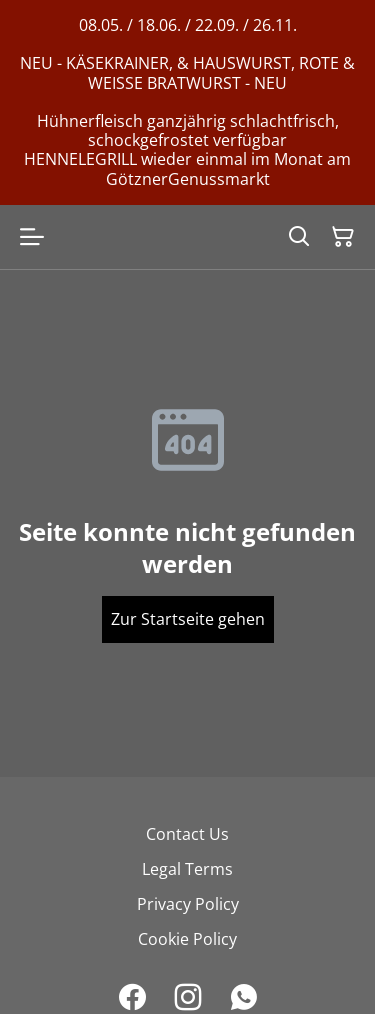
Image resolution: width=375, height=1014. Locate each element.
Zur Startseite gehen (188, 619)
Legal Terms (187, 869)
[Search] (299, 237)
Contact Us (187, 834)
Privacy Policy (188, 904)
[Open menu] (32, 237)
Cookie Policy (187, 939)
